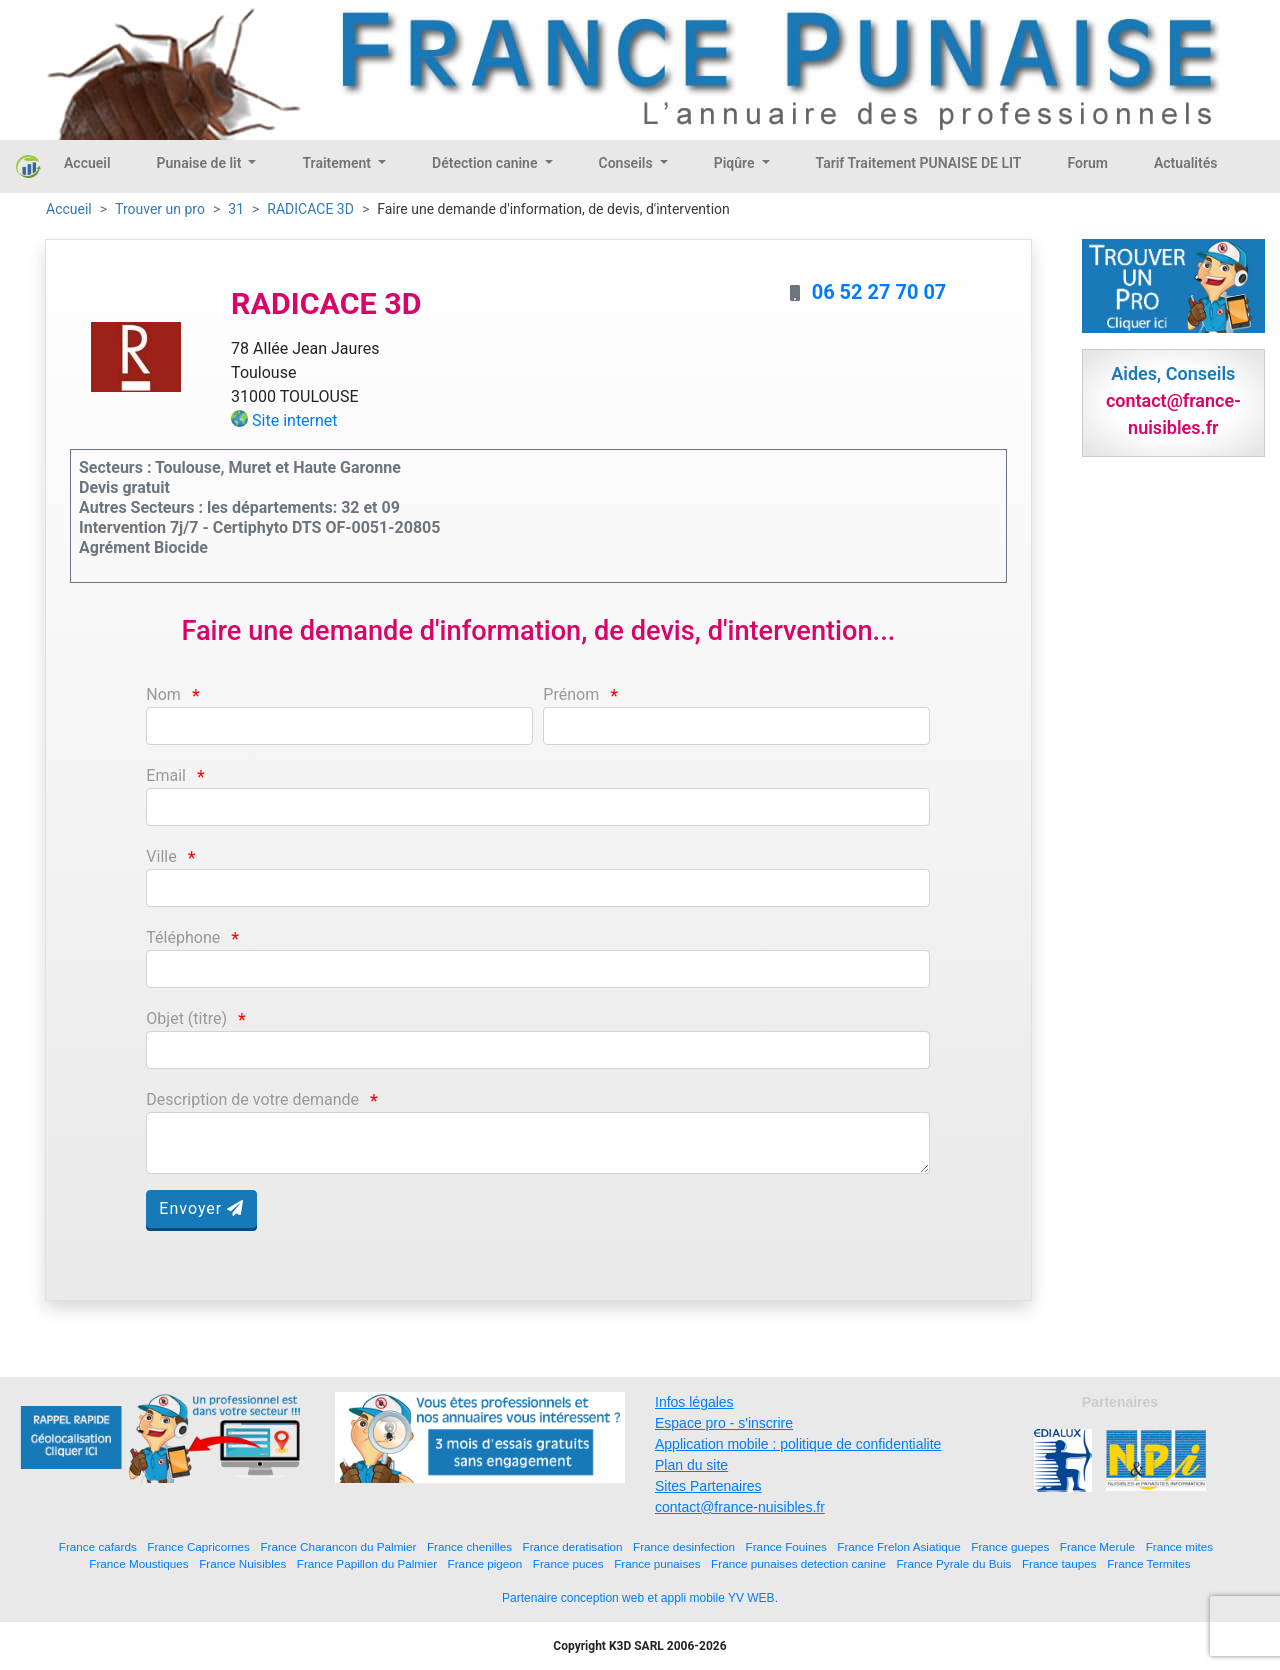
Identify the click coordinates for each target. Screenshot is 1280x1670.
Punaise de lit (201, 163)
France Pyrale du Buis (953, 1563)
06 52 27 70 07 (879, 292)
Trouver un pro (160, 209)
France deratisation (573, 1546)
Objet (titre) (186, 1018)
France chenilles (469, 1546)
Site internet (295, 420)
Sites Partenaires (708, 1486)
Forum (1087, 163)
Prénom (571, 694)
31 (236, 209)
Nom (163, 694)
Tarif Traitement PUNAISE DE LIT (919, 163)
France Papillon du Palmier (367, 1563)
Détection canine (486, 163)
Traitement (338, 163)
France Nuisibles (242, 1563)
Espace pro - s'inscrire (724, 1423)
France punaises (657, 1563)
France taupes (1059, 1563)
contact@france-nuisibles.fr (740, 1507)
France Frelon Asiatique (898, 1546)
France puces (568, 1563)
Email (166, 775)
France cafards (98, 1546)
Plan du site (691, 1465)
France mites (1180, 1546)
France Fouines (786, 1546)
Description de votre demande (252, 1099)
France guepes (1010, 1546)
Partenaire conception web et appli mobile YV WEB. (640, 1598)
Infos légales (694, 1402)
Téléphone (183, 937)
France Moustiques (138, 1563)
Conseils (628, 163)
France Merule (1097, 1546)
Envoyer (201, 1208)
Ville (161, 856)
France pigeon (485, 1563)
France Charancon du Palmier (338, 1546)
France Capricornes (198, 1546)
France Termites (1149, 1563)
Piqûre (736, 163)
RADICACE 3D (310, 209)
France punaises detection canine (798, 1563)
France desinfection (684, 1546)
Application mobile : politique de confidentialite (798, 1444)
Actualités (1185, 163)
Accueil (87, 163)
